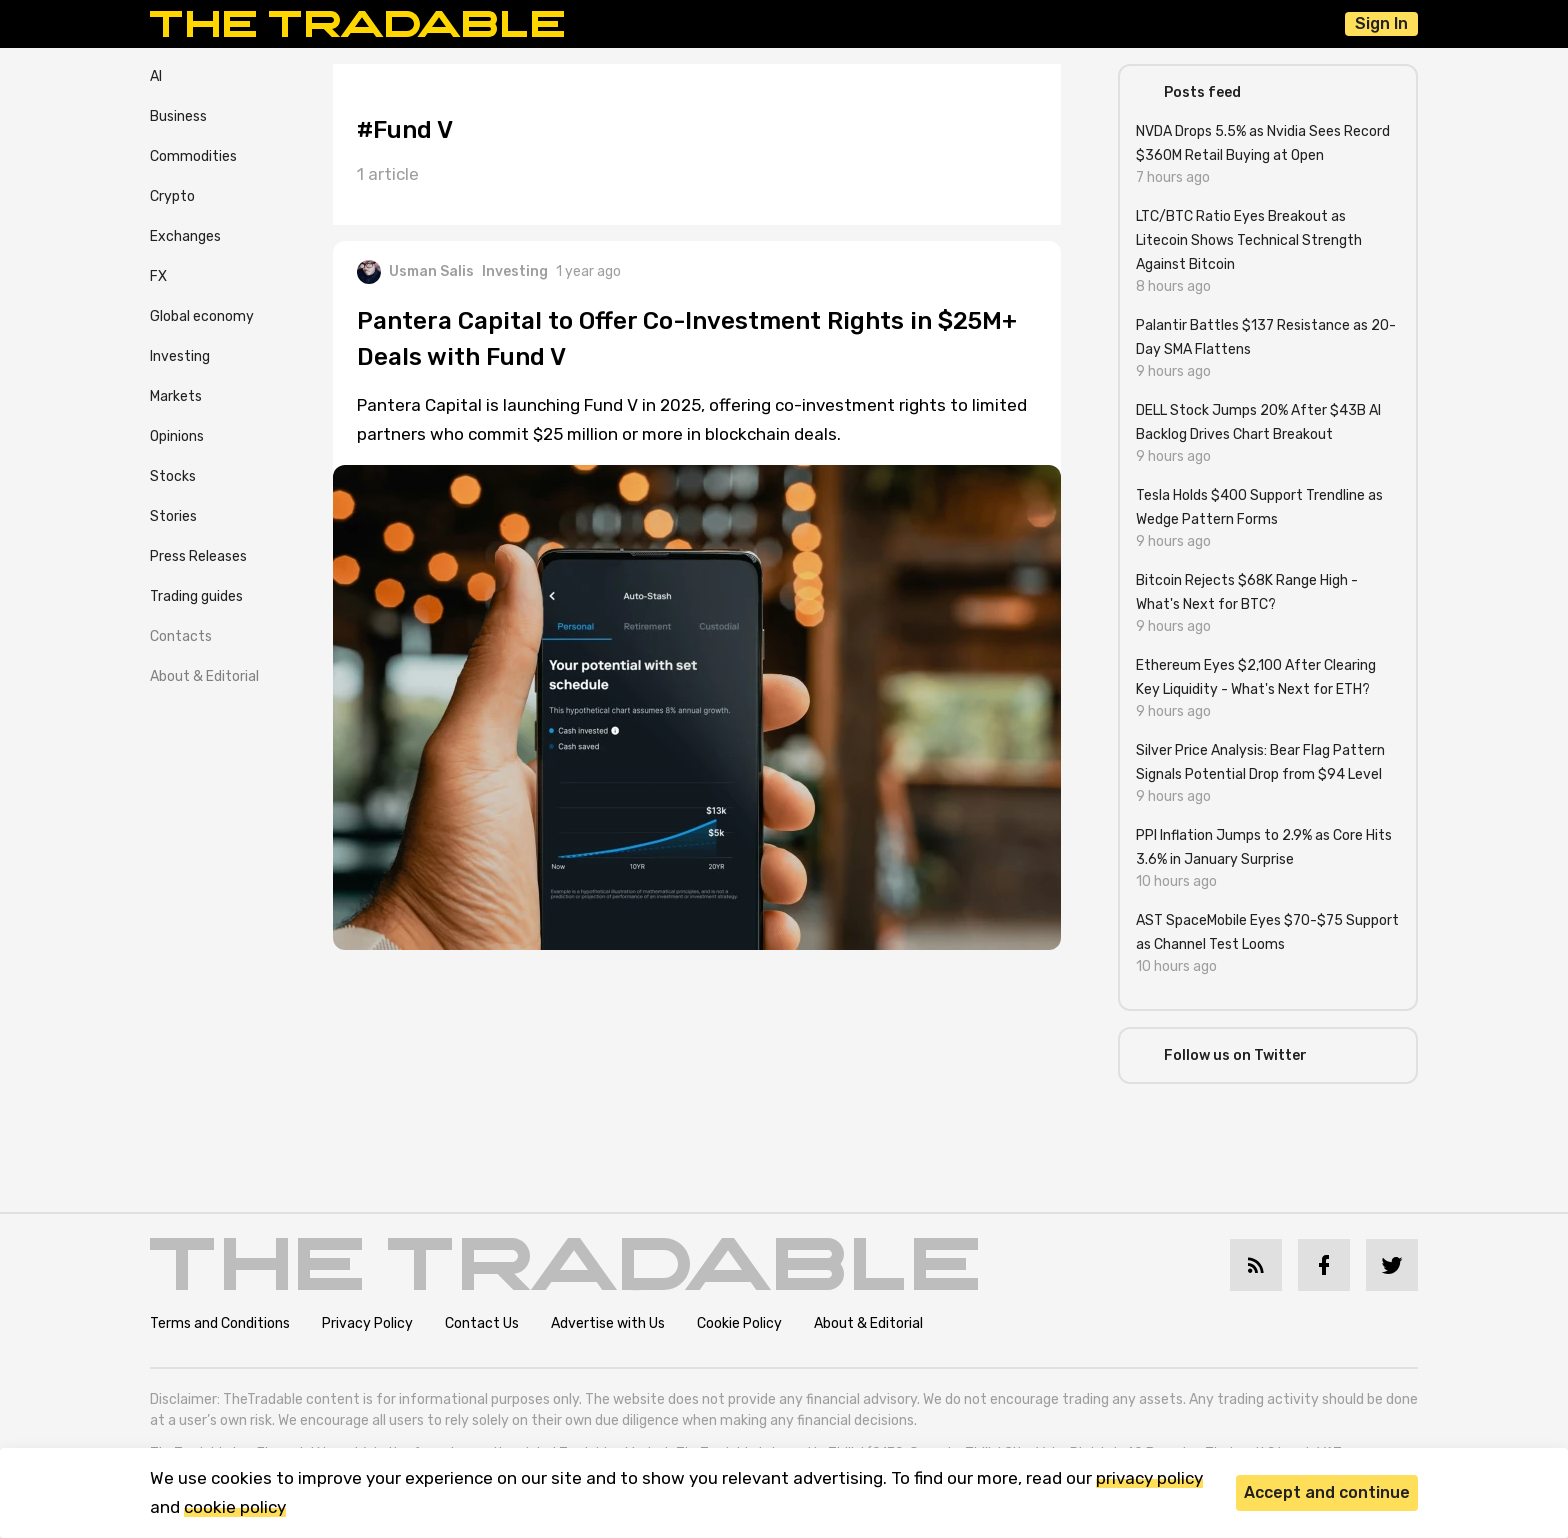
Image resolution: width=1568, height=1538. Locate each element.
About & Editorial (204, 676)
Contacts (181, 636)
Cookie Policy (739, 1323)
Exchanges (185, 236)
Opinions (177, 436)
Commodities (193, 156)
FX (158, 276)
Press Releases (198, 556)
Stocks (173, 476)
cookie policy (235, 1507)
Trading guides (196, 596)
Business (178, 116)
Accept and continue (1327, 1492)
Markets (176, 396)
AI (156, 76)
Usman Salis (415, 272)
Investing (180, 356)
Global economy (202, 316)
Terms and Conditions (220, 1323)
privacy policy (1149, 1478)
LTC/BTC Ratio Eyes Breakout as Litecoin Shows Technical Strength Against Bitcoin (1249, 240)
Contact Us (482, 1323)
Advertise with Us (608, 1323)
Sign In (1381, 23)
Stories (173, 516)
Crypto (172, 196)
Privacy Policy (367, 1323)
